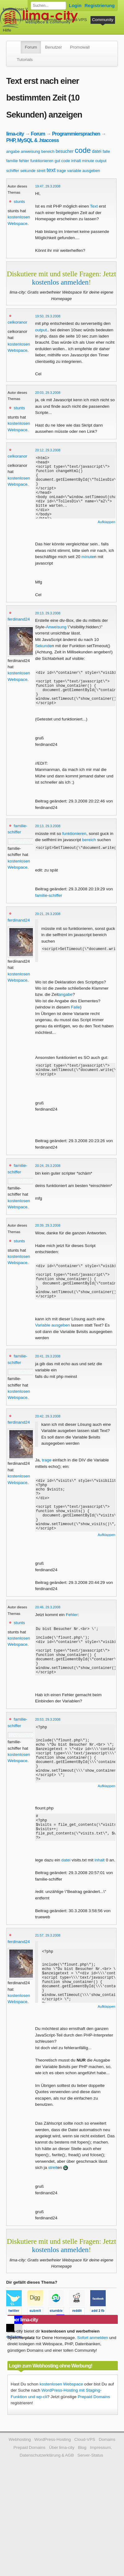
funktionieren (41, 160)
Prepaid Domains (94, 2447)
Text (94, 206)
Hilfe (7, 30)
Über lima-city (61, 2498)
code (83, 150)
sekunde (27, 170)
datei (96, 151)
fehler (24, 160)
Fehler (72, 1644)
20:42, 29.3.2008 (47, 1436)
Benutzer (53, 47)
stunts (19, 201)
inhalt (76, 160)
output (100, 160)
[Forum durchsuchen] (48, 6)
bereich (48, 151)
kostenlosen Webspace (61, 2434)
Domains (52, 19)
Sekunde (43, 645)
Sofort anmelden (92, 2388)
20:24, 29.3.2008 (47, 1178)
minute (88, 160)
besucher (65, 151)
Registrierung (100, 5)
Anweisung (56, 627)
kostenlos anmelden (60, 282)
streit (41, 170)
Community (102, 19)
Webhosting (20, 2490)
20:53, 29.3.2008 (47, 1759)
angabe (13, 151)
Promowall (80, 47)
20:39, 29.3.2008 (47, 1237)
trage (61, 170)
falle (106, 151)
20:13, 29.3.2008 (47, 613)
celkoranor (17, 322)
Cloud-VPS (76, 19)
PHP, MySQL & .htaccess (32, 140)
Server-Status (90, 2506)
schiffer (12, 170)
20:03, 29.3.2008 (47, 392)
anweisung (30, 151)
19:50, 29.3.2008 (47, 316)
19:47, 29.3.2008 (47, 186)
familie (12, 160)
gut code (62, 160)
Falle (75, 1016)
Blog (82, 2498)
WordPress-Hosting (21, 19)
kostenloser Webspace (24, 9)
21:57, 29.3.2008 (47, 1986)
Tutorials (25, 59)
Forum (31, 47)
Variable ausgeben (52, 1344)
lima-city (15, 133)
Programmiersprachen (76, 133)
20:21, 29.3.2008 (47, 922)
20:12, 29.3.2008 (47, 450)
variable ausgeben (83, 170)
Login (75, 5)
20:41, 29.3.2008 (47, 1376)
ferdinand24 (19, 619)
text (50, 170)
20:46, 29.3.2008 (47, 1636)
